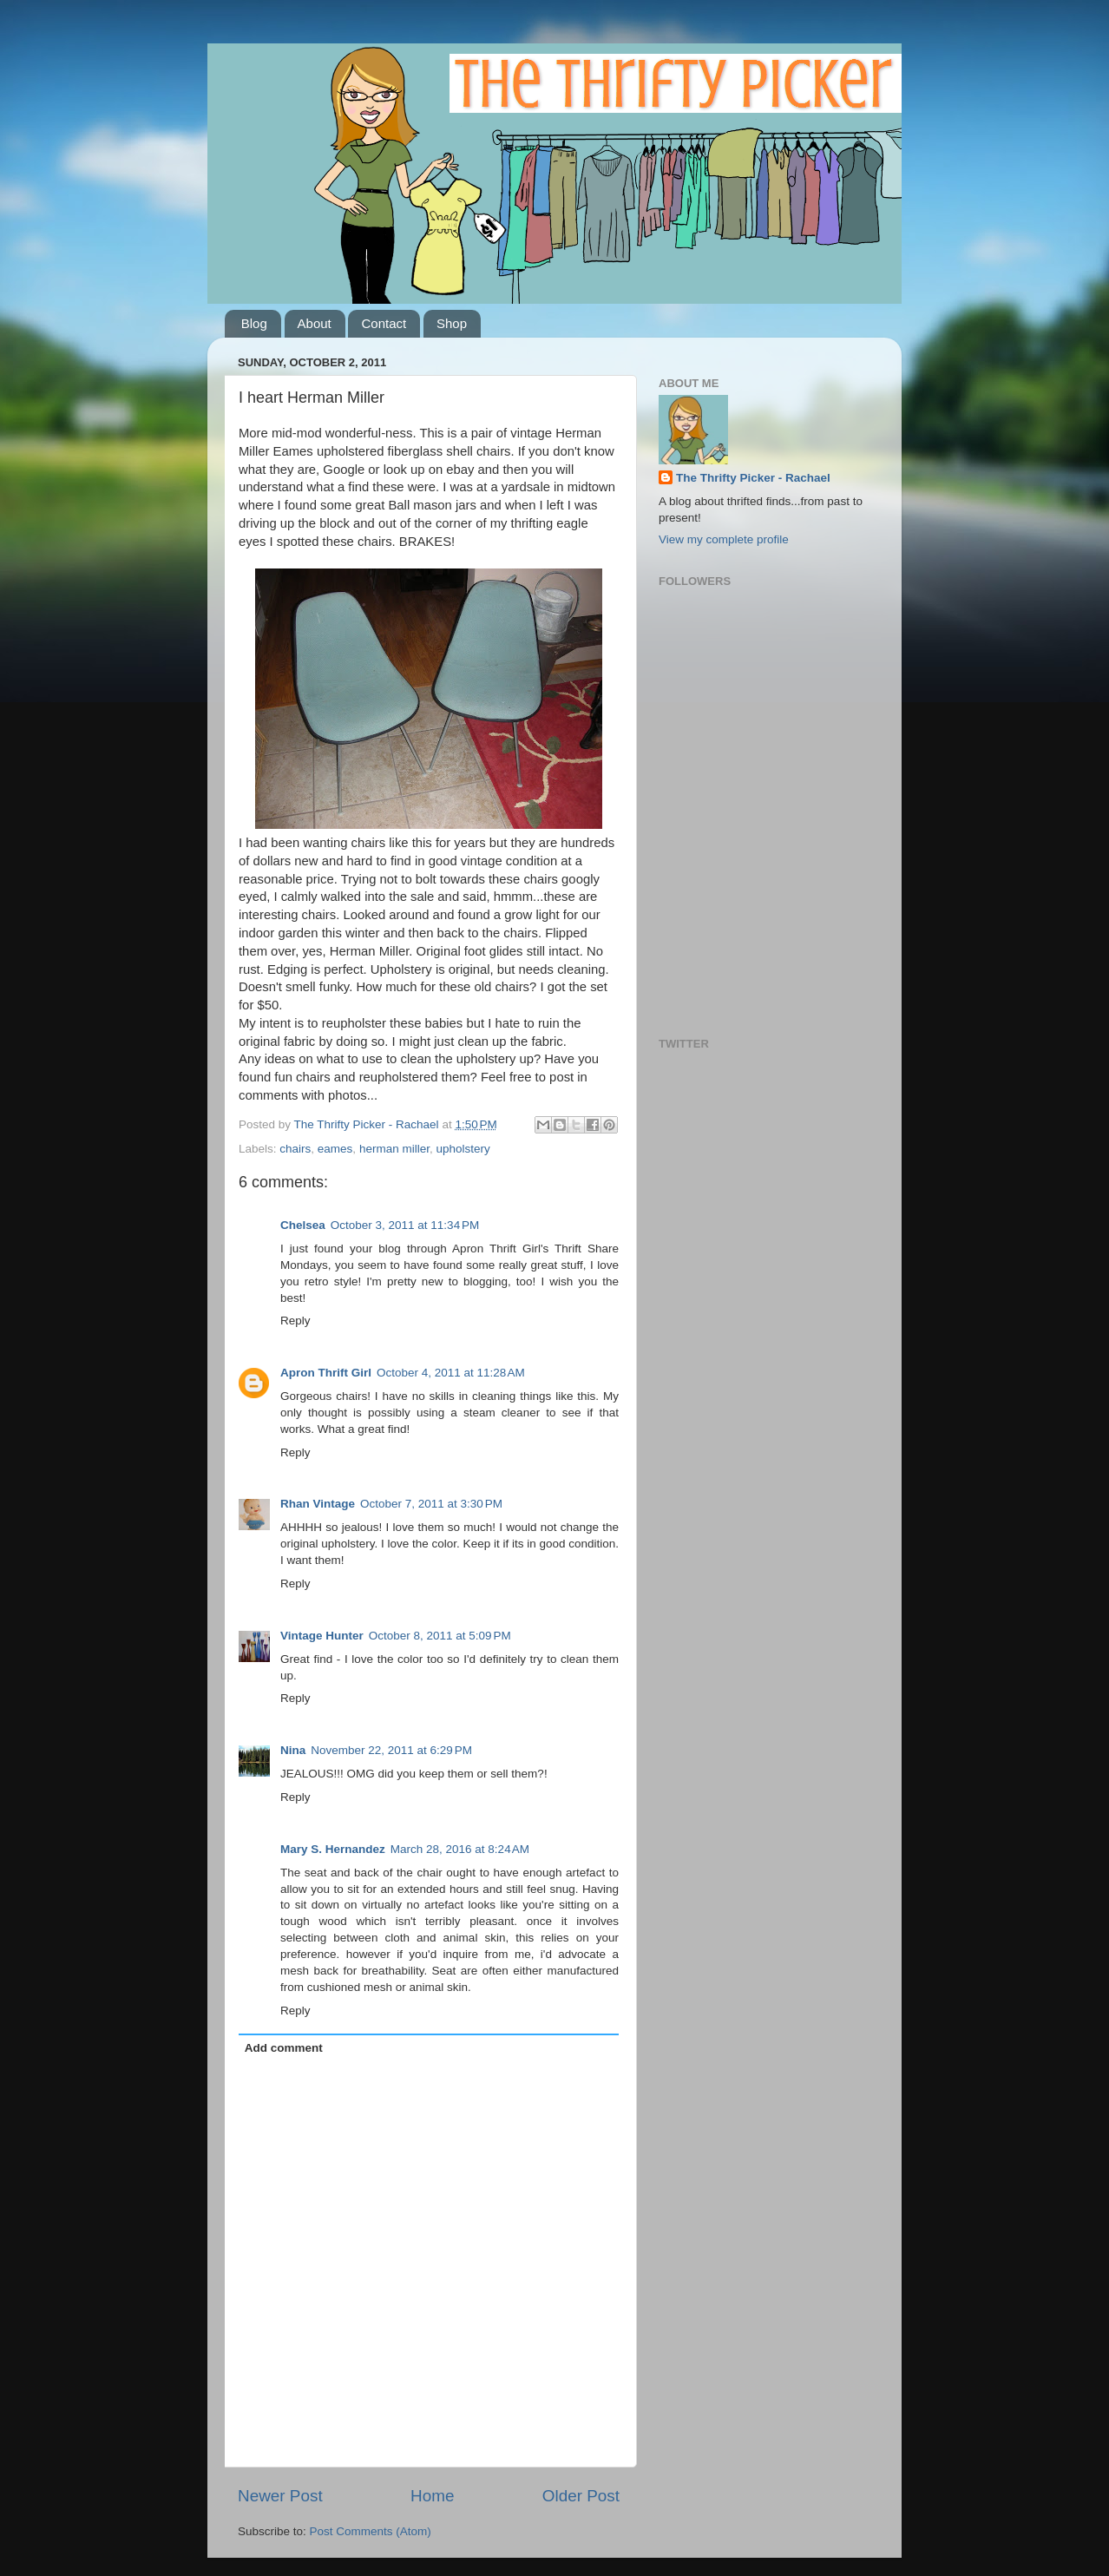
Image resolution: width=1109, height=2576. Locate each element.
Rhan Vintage (317, 1503)
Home (432, 2496)
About (314, 323)
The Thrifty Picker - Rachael (753, 477)
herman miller (394, 1148)
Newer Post (280, 2496)
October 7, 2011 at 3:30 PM (431, 1503)
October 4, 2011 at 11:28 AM (451, 1372)
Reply (295, 1320)
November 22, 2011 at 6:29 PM (391, 1750)
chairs (295, 1148)
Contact (383, 323)
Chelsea (302, 1225)
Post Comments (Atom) (370, 2531)
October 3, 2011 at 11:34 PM (405, 1225)
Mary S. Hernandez (332, 1849)
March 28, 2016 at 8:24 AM (459, 1849)
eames (335, 1148)
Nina (292, 1750)
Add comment (284, 2047)
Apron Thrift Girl (325, 1372)
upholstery (462, 1148)
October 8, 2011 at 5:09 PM (440, 1635)
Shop (451, 323)
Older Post (581, 2496)
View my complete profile (724, 539)
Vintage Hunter (322, 1635)
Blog (254, 323)
